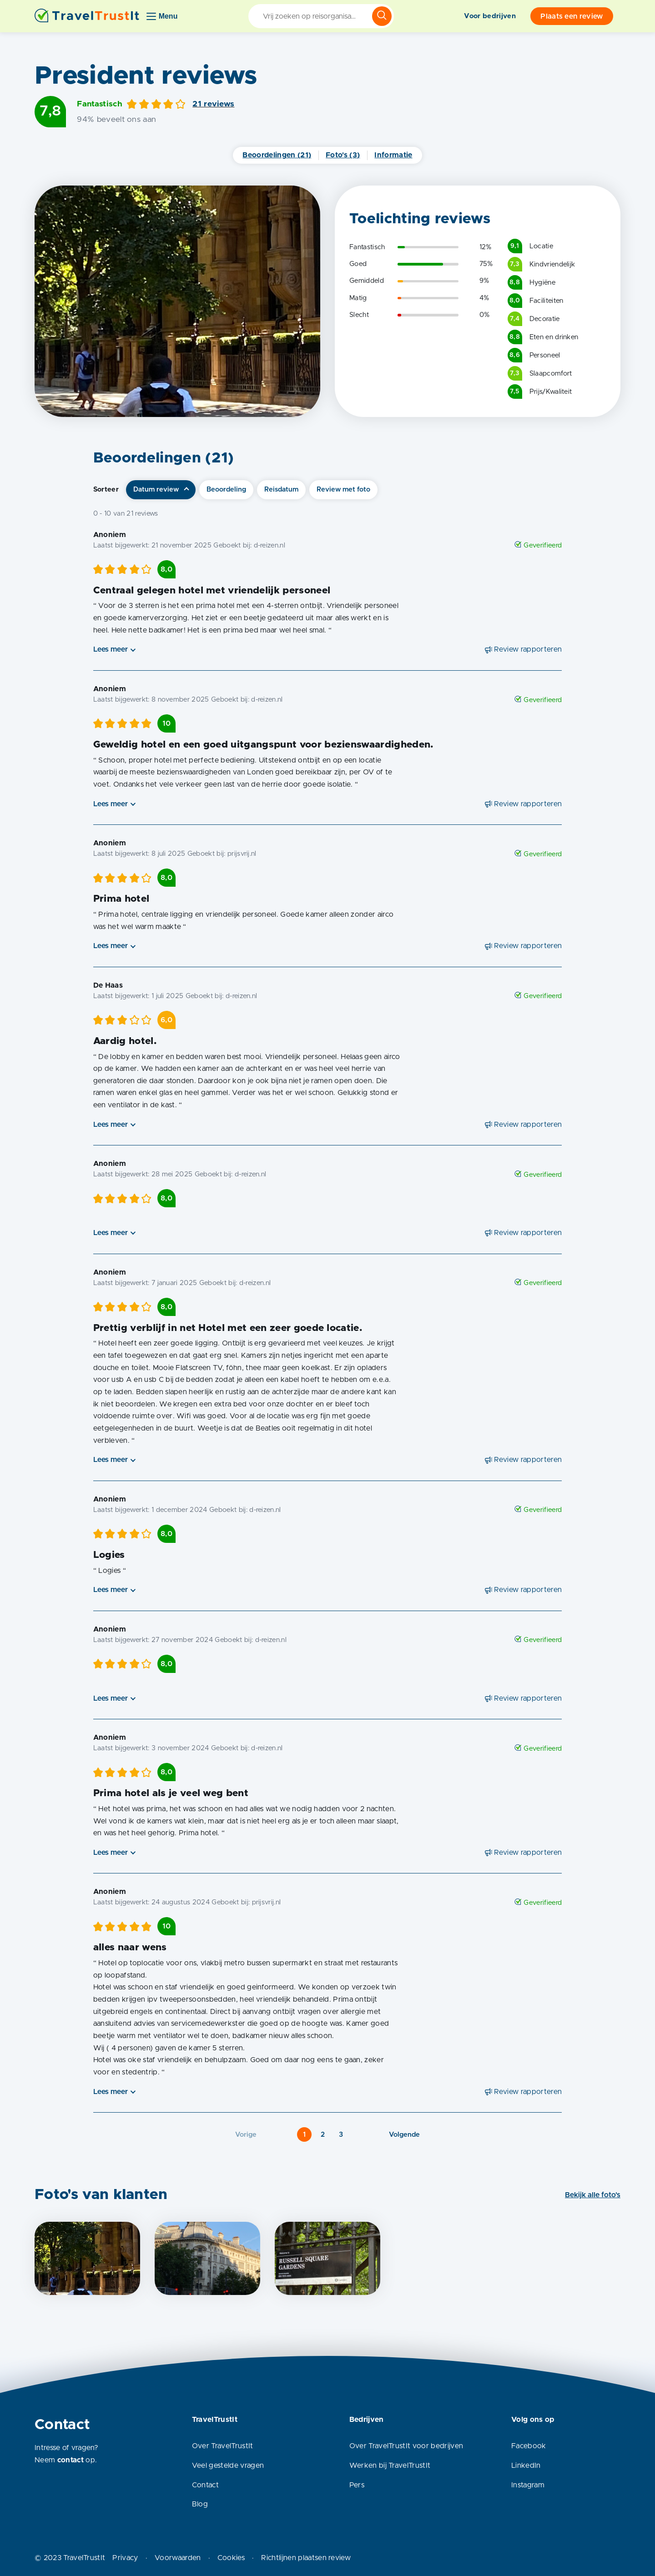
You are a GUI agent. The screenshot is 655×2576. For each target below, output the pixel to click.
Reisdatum (281, 489)
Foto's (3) (343, 155)
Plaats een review (571, 16)
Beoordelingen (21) (276, 155)
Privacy (125, 2557)
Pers (356, 2485)
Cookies (231, 2557)
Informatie (393, 155)
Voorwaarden (178, 2557)
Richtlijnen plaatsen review (306, 2557)
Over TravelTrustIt (222, 2446)
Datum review (156, 489)
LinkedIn (526, 2465)
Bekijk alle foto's (592, 2195)
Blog (200, 2504)
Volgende (404, 2134)
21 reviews (213, 104)
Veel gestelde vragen (228, 2465)
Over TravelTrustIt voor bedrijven (406, 2446)
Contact (205, 2485)
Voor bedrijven (489, 16)
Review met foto (343, 489)
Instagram (527, 2485)
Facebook (528, 2446)
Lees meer (110, 649)
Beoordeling (226, 489)
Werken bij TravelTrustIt (390, 2465)
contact (70, 2460)
